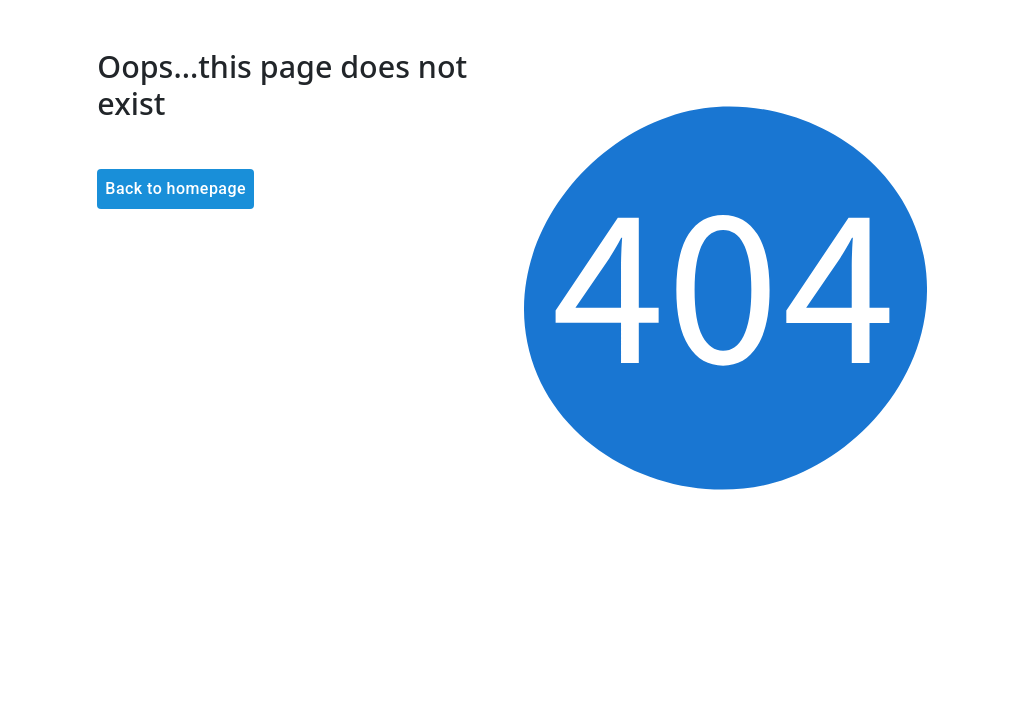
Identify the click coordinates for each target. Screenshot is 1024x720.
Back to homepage (175, 188)
